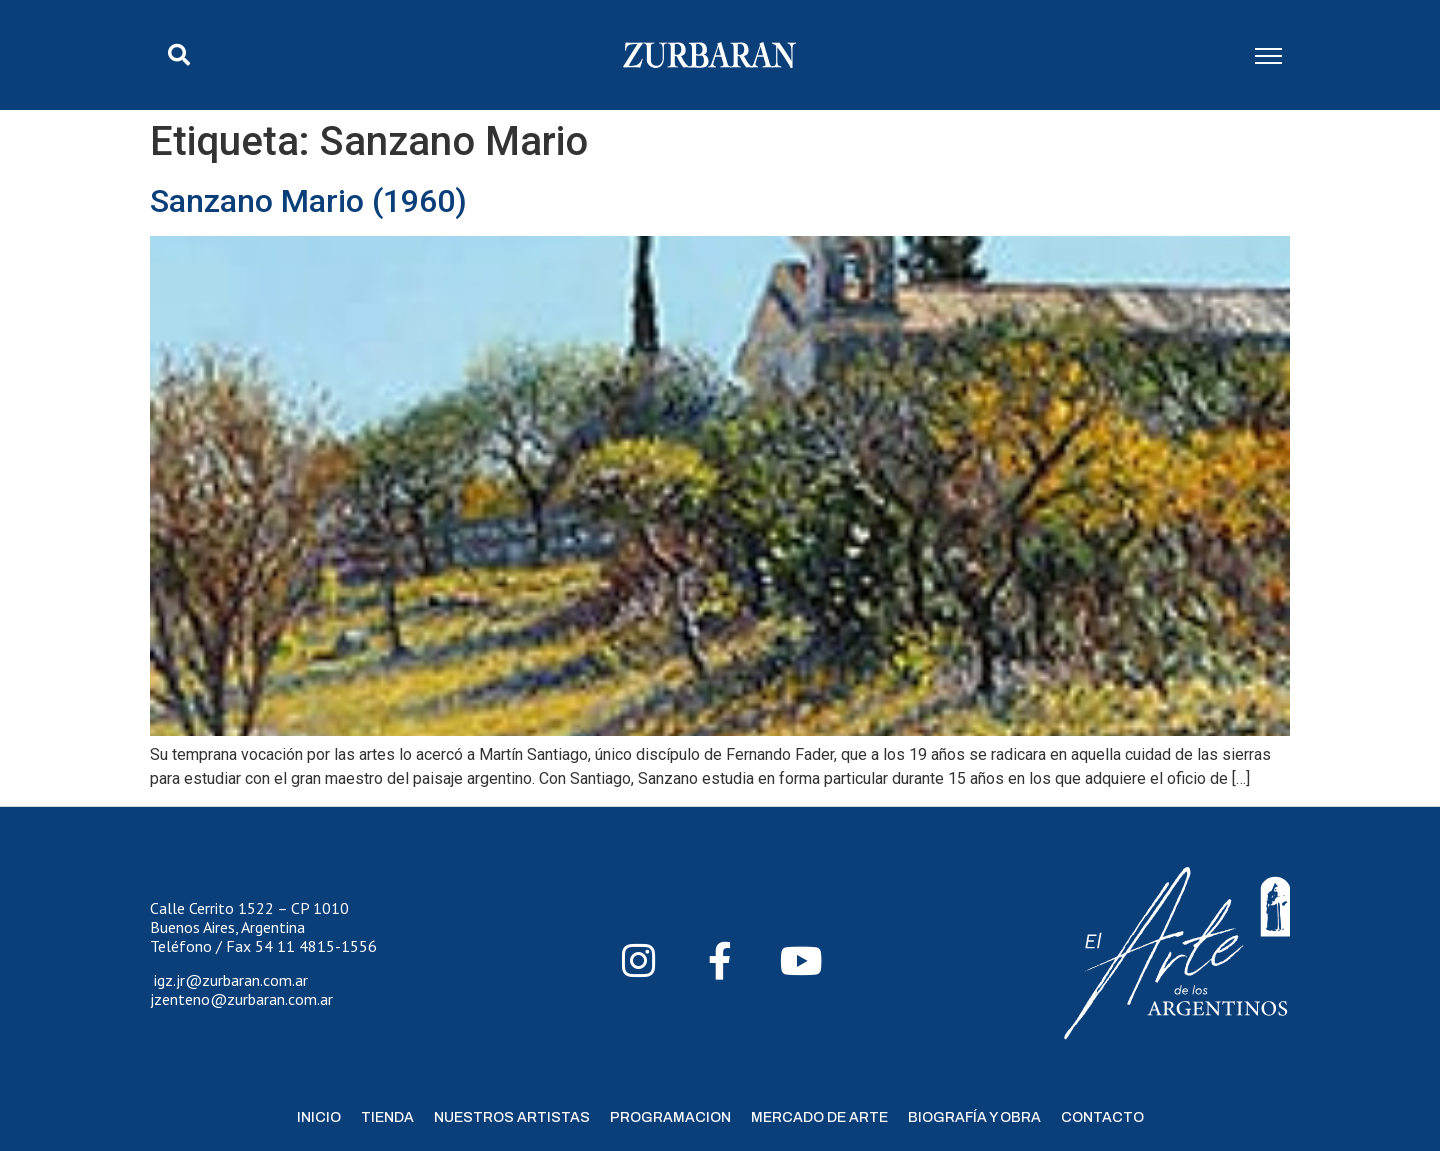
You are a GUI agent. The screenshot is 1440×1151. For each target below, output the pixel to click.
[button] (179, 55)
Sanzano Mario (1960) (308, 201)
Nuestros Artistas (512, 1117)
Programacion (670, 1117)
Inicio (319, 1117)
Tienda (387, 1117)
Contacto (1102, 1117)
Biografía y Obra (974, 1117)
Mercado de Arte (819, 1117)
